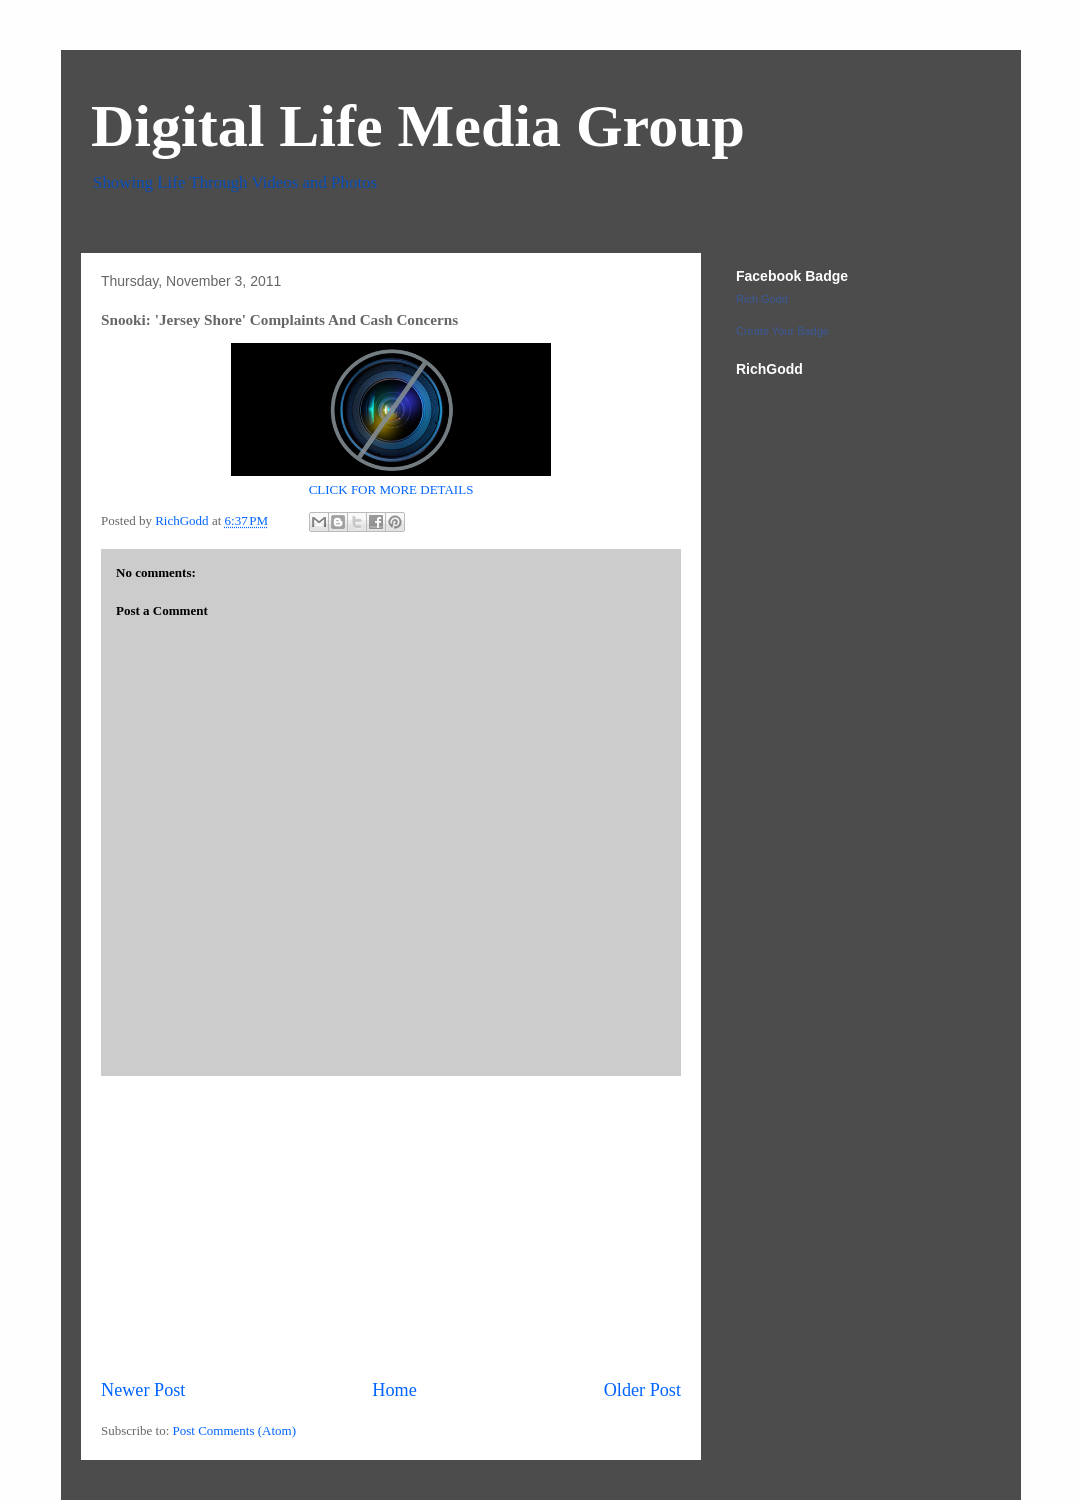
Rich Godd (762, 299)
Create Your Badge (782, 331)
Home (394, 1390)
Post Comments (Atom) (235, 1430)
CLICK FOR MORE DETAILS (391, 489)
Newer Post (143, 1390)
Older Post (642, 1390)
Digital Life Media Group (418, 126)
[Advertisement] (391, 1227)
